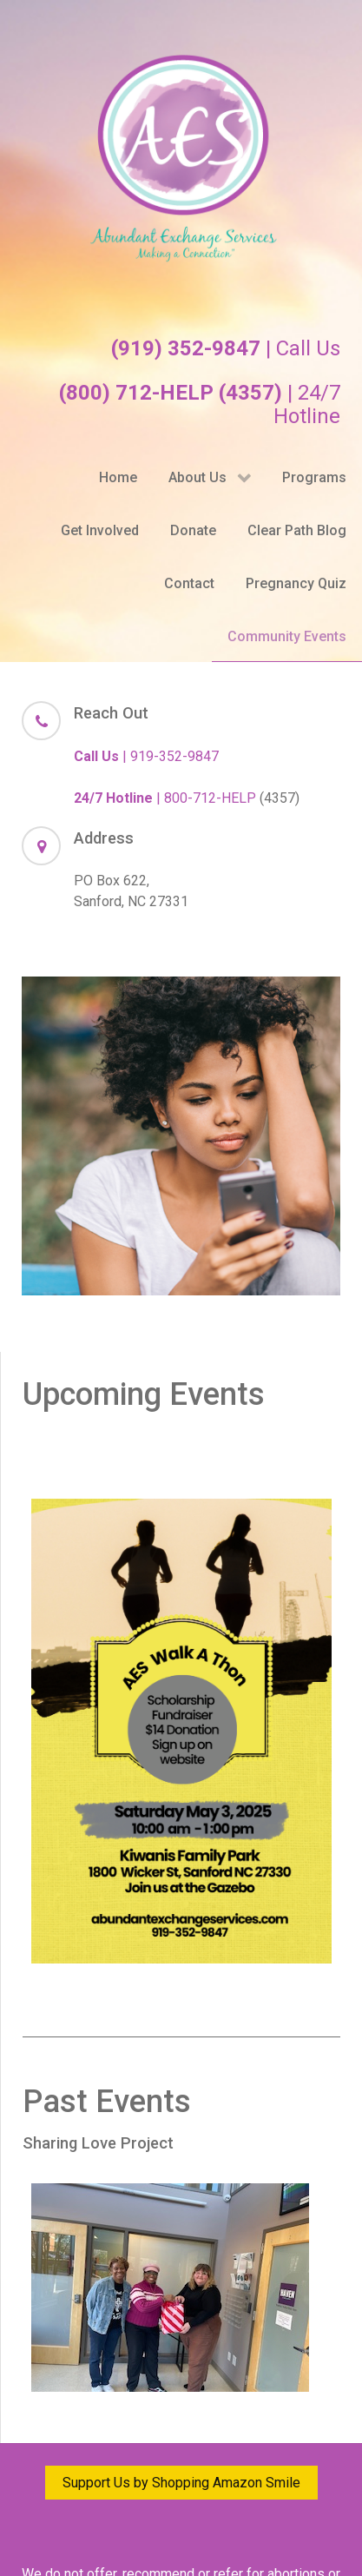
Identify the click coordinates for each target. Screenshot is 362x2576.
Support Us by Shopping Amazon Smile (181, 2482)
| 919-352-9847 (146, 756)
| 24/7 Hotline (199, 404)
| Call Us (225, 348)
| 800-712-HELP (165, 798)
